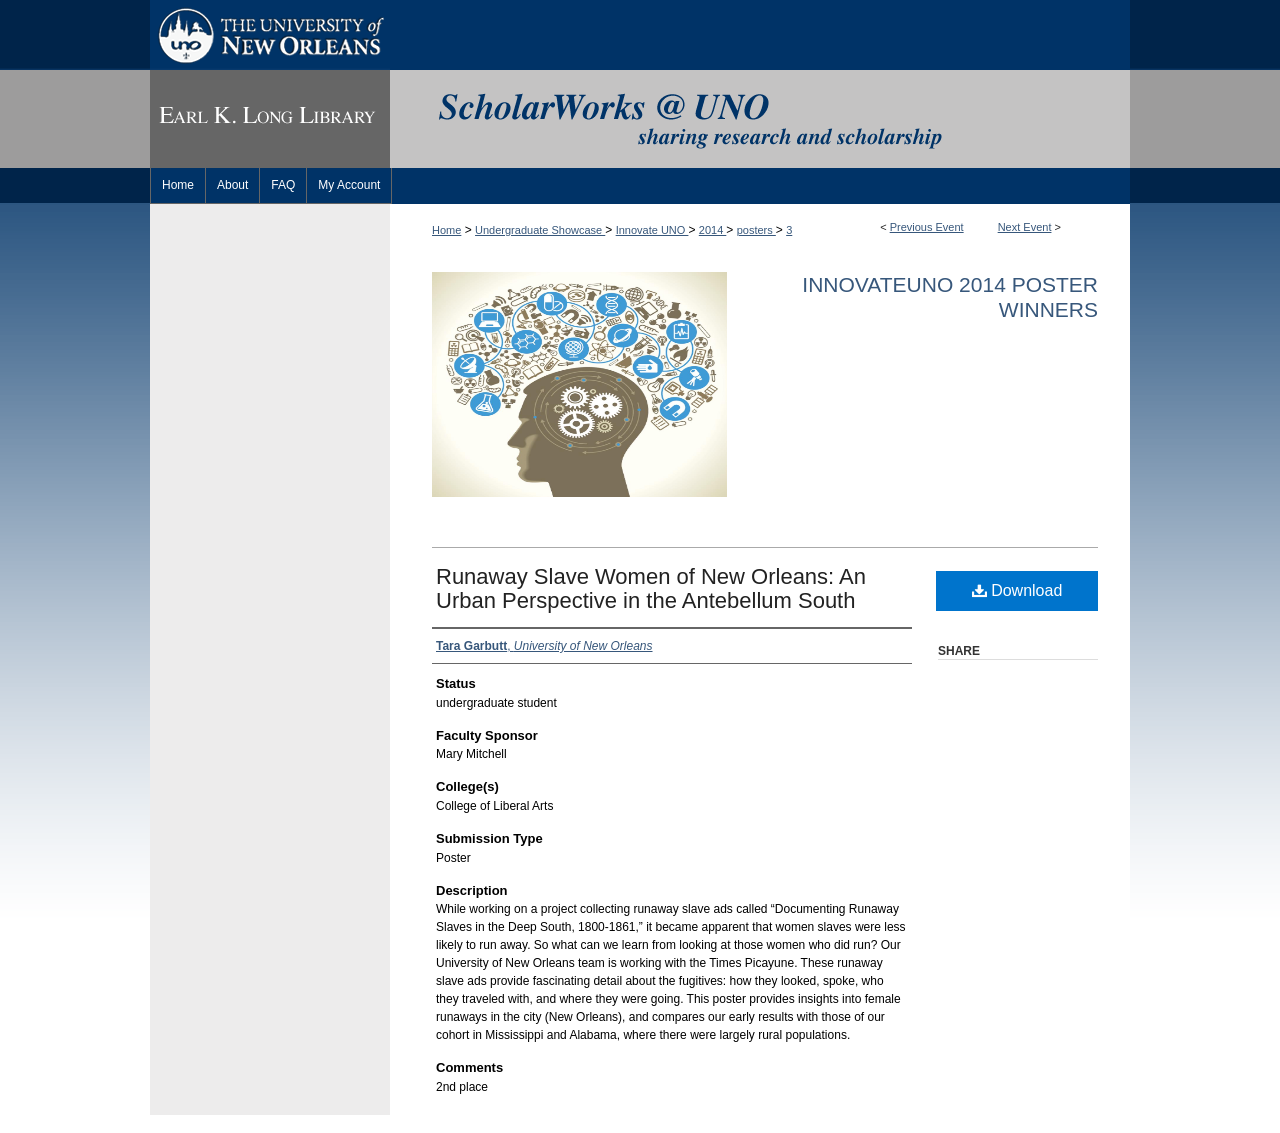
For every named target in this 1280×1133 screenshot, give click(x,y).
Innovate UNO (652, 230)
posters (756, 230)
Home (446, 230)
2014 (713, 230)
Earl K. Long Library (270, 119)
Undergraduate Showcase (540, 230)
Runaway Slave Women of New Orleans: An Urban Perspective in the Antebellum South (651, 588)
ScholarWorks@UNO (760, 119)
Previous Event (927, 227)
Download (1017, 590)
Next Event (1025, 227)
